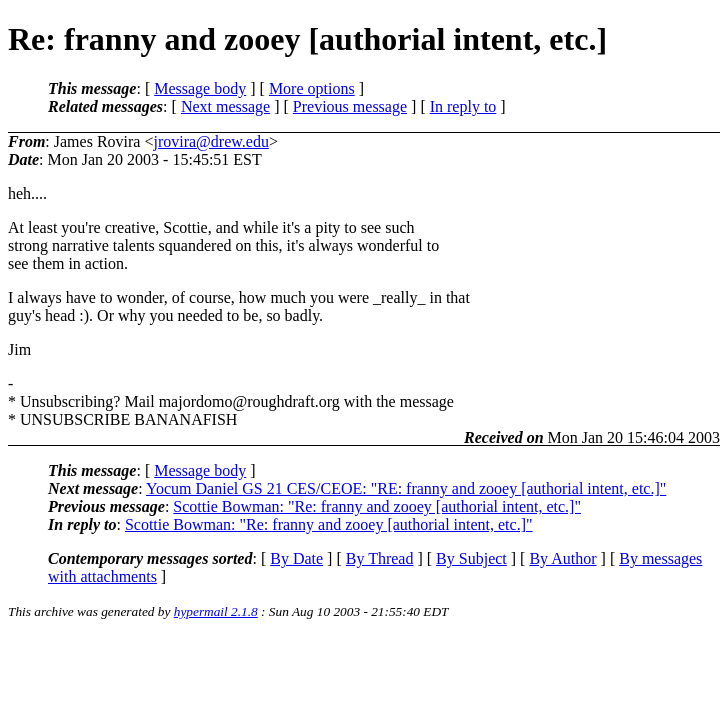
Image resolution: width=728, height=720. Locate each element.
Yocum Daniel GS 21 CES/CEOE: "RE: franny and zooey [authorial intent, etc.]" (406, 488)
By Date (296, 558)
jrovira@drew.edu (210, 141)
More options (312, 88)
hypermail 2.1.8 (216, 611)
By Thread (380, 558)
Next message (225, 106)
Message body (200, 88)
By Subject (471, 558)
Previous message (350, 106)
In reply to (463, 106)
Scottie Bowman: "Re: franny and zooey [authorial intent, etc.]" (377, 506)
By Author (562, 558)
